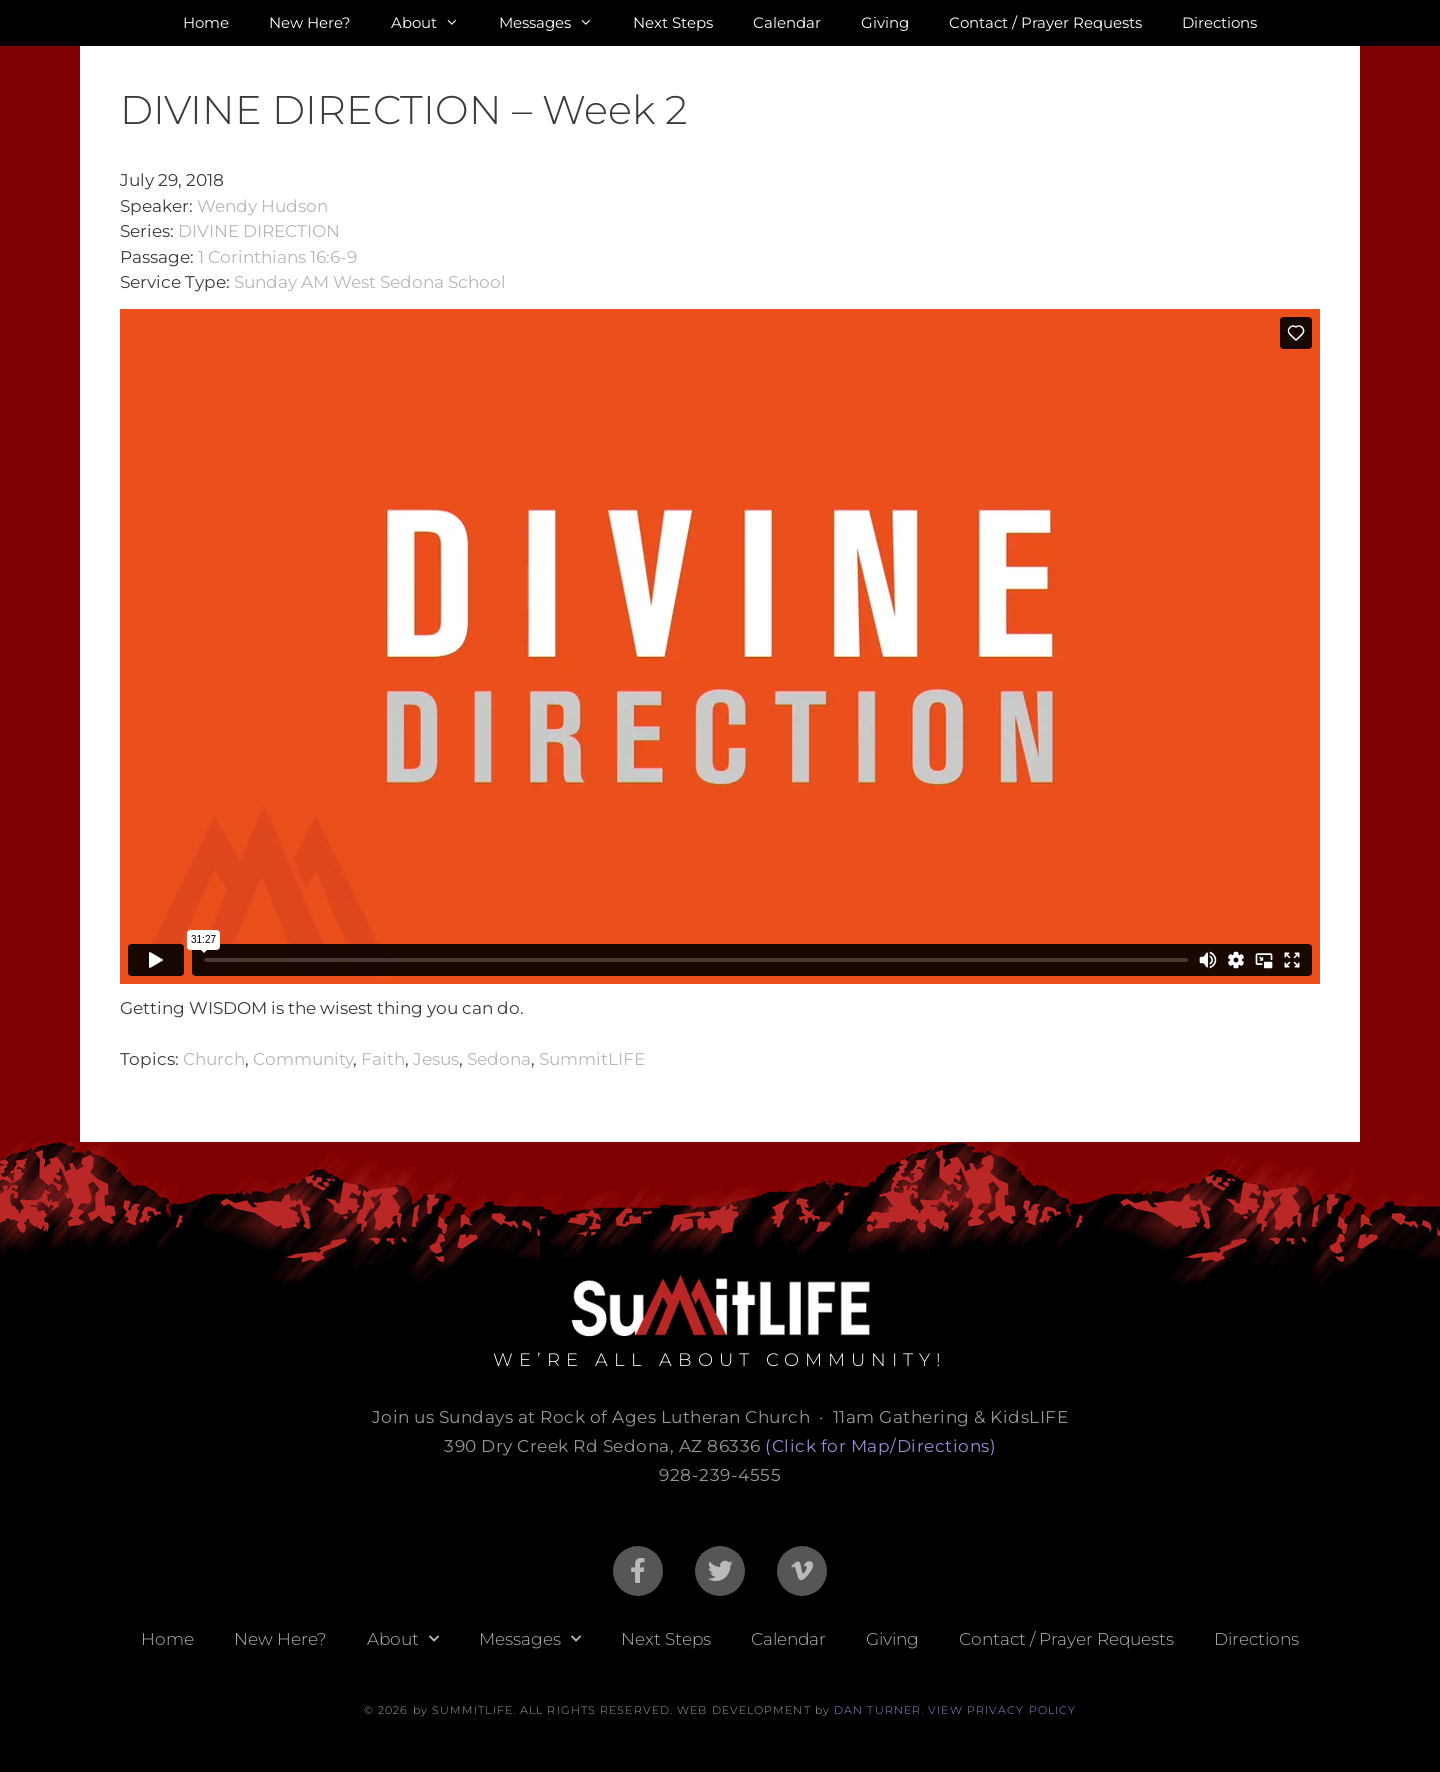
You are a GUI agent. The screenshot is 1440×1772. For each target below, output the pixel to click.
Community (303, 1059)
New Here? (310, 22)
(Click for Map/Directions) (880, 1446)
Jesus (436, 1059)
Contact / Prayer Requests (1045, 22)
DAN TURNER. (879, 1710)
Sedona (499, 1059)
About (435, 23)
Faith (383, 1059)
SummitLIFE (592, 1059)
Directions (1219, 22)
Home (206, 22)
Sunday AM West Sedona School (370, 282)
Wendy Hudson (262, 206)
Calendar (787, 22)
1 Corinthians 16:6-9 (277, 257)
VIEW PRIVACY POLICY (1002, 1710)
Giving (885, 22)
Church (214, 1059)
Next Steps (673, 22)
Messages (556, 23)
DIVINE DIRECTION (259, 231)
